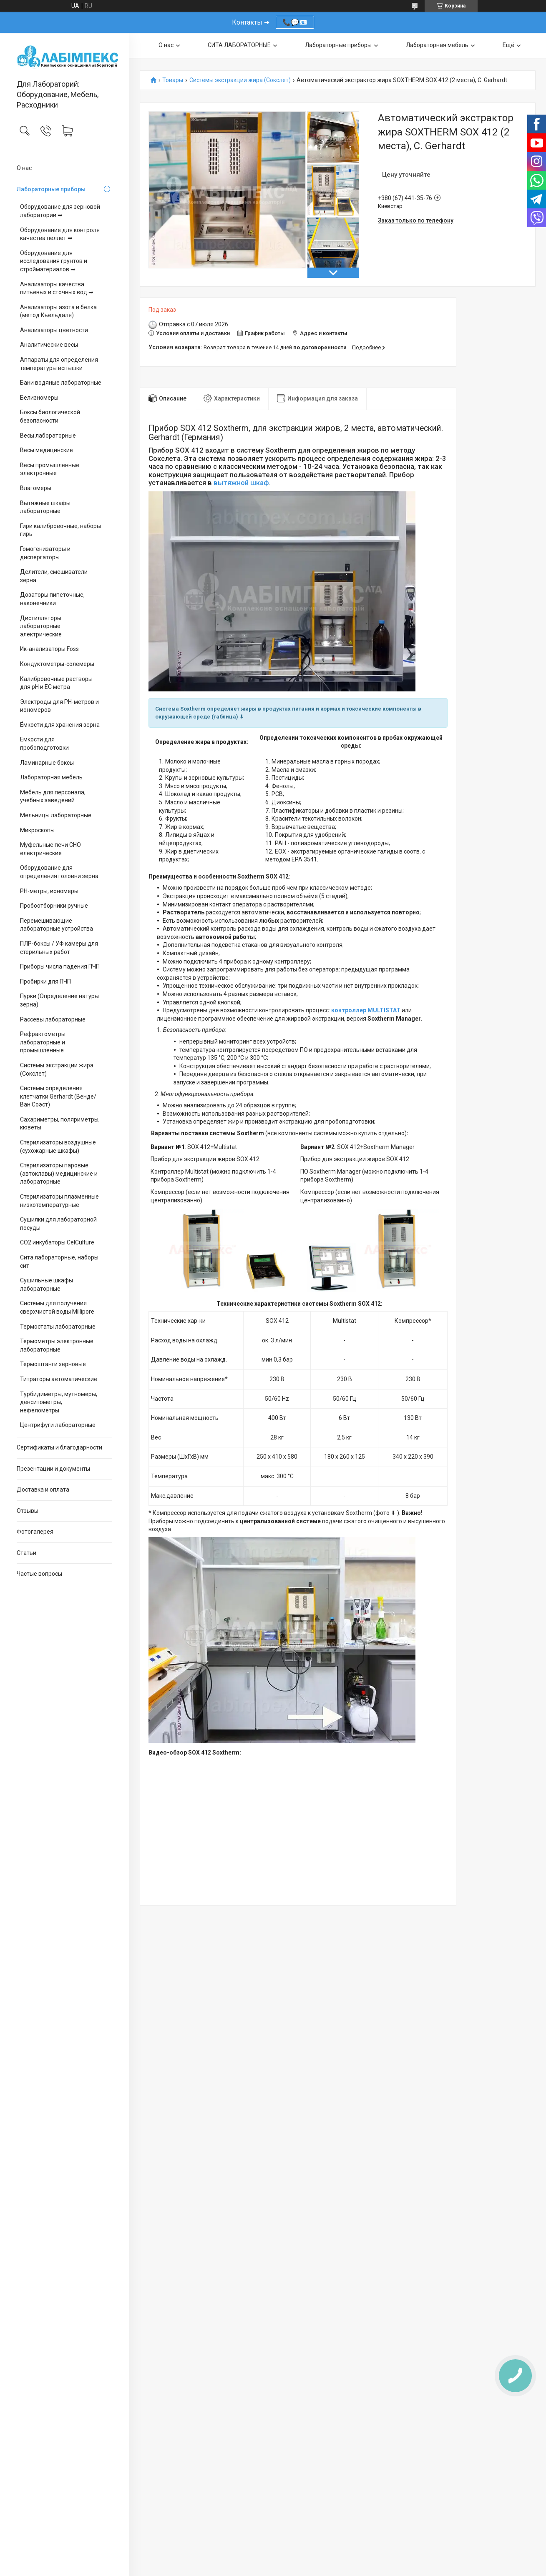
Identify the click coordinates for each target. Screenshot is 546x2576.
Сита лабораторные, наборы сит (59, 1261)
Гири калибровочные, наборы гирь (60, 530)
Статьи (26, 1553)
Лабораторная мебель (51, 777)
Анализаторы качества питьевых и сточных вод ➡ (56, 288)
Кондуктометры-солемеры (57, 664)
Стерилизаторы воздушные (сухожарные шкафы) (58, 1146)
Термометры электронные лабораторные (56, 1345)
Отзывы (27, 1510)
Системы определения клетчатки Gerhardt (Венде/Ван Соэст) (58, 1096)
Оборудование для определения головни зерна (59, 871)
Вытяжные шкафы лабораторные (45, 507)
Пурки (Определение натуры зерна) (59, 1000)
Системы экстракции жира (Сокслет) (56, 1069)
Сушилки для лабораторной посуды (58, 1223)
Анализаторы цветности (54, 330)
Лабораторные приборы (51, 189)
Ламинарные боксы (47, 762)
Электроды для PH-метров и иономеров (59, 705)
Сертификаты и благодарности (59, 1447)
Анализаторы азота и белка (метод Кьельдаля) (58, 311)
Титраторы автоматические (58, 1379)
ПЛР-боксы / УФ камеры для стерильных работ (59, 947)
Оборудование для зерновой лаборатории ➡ (60, 210)
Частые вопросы (39, 1573)
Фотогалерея (35, 1531)
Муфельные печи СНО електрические (50, 848)
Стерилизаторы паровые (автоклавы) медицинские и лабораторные (59, 1173)
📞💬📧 (294, 22)
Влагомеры (35, 488)
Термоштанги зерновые (53, 1364)
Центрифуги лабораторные (58, 1425)
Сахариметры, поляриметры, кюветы (60, 1123)
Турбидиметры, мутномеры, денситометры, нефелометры (58, 1402)
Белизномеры (39, 397)
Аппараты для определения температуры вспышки (59, 363)
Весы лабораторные (48, 435)
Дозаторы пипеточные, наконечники (52, 598)
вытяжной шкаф (241, 482)
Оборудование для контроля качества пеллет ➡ (60, 234)
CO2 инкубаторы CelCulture (57, 1242)
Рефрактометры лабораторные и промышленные (42, 1042)
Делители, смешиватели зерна (54, 575)
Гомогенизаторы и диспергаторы (45, 553)
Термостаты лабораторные (58, 1326)
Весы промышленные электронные (49, 469)
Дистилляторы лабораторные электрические (41, 626)
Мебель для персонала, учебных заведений (53, 796)
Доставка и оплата (43, 1489)
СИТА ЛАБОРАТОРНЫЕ (239, 45)
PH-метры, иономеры (49, 891)
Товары (172, 80)
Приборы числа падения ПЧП (60, 966)
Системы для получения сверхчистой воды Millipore (57, 1307)
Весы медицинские (46, 450)
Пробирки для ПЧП (45, 981)
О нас (24, 168)
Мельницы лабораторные (55, 815)
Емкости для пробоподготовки (44, 743)
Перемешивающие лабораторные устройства (56, 924)
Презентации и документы (53, 1468)
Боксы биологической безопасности (50, 416)
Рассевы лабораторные (53, 1019)
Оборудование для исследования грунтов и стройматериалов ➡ (53, 261)
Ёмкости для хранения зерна (60, 724)
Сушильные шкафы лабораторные (46, 1284)
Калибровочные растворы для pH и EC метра (56, 683)
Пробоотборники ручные (54, 905)
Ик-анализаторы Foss (49, 649)
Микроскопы (37, 830)
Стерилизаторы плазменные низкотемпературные (59, 1200)
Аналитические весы (49, 344)
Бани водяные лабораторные (60, 382)
